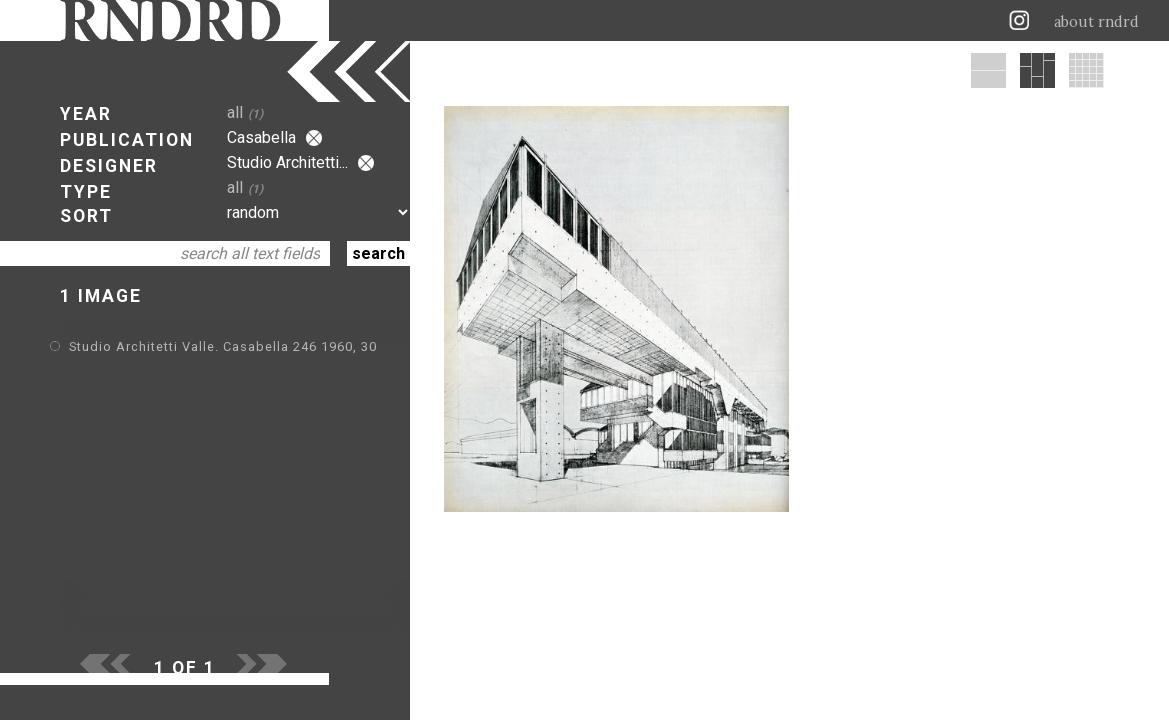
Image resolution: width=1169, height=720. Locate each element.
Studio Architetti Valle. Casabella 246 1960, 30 (223, 346)
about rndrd (1096, 22)
